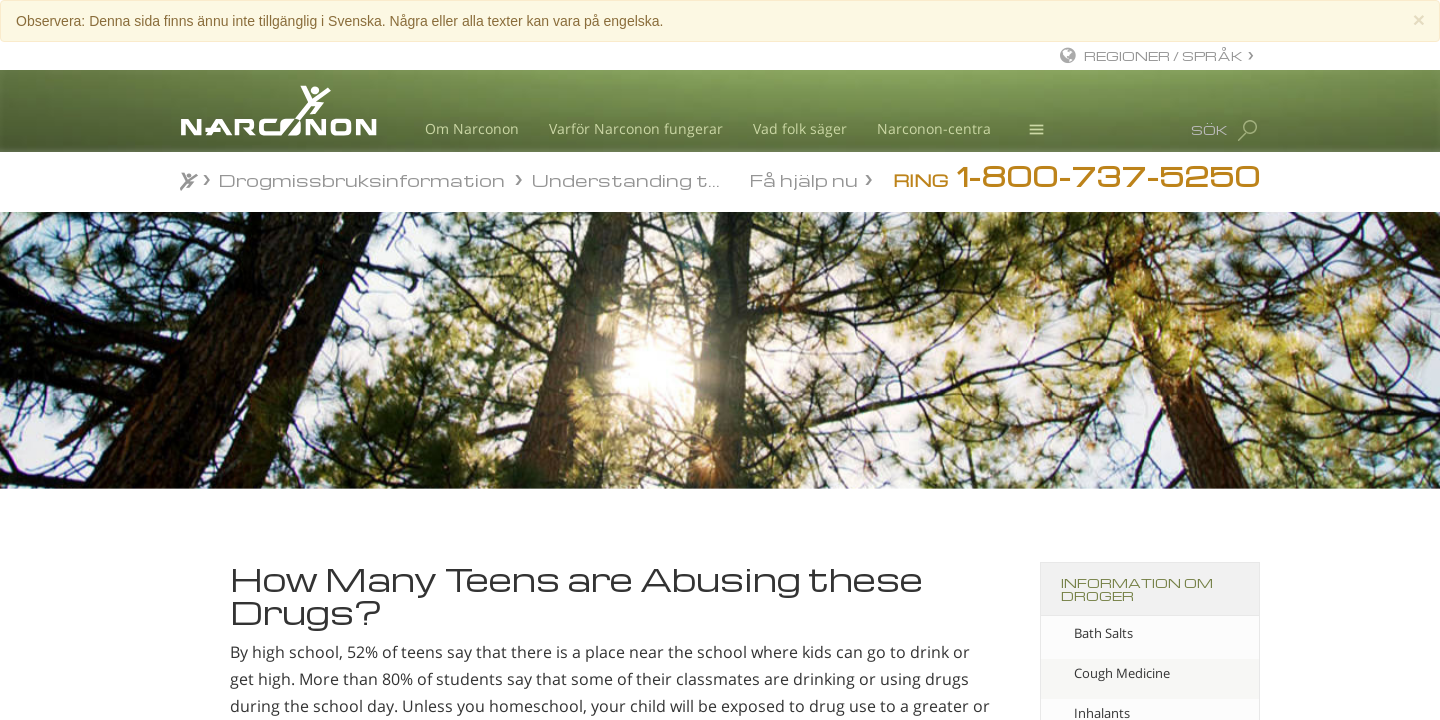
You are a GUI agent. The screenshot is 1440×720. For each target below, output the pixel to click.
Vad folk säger (800, 128)
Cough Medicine (1122, 673)
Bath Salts (1103, 633)
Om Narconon (472, 128)
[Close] (1419, 19)
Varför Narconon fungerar (636, 128)
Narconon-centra (934, 128)
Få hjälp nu (804, 178)
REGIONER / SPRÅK (1163, 55)
